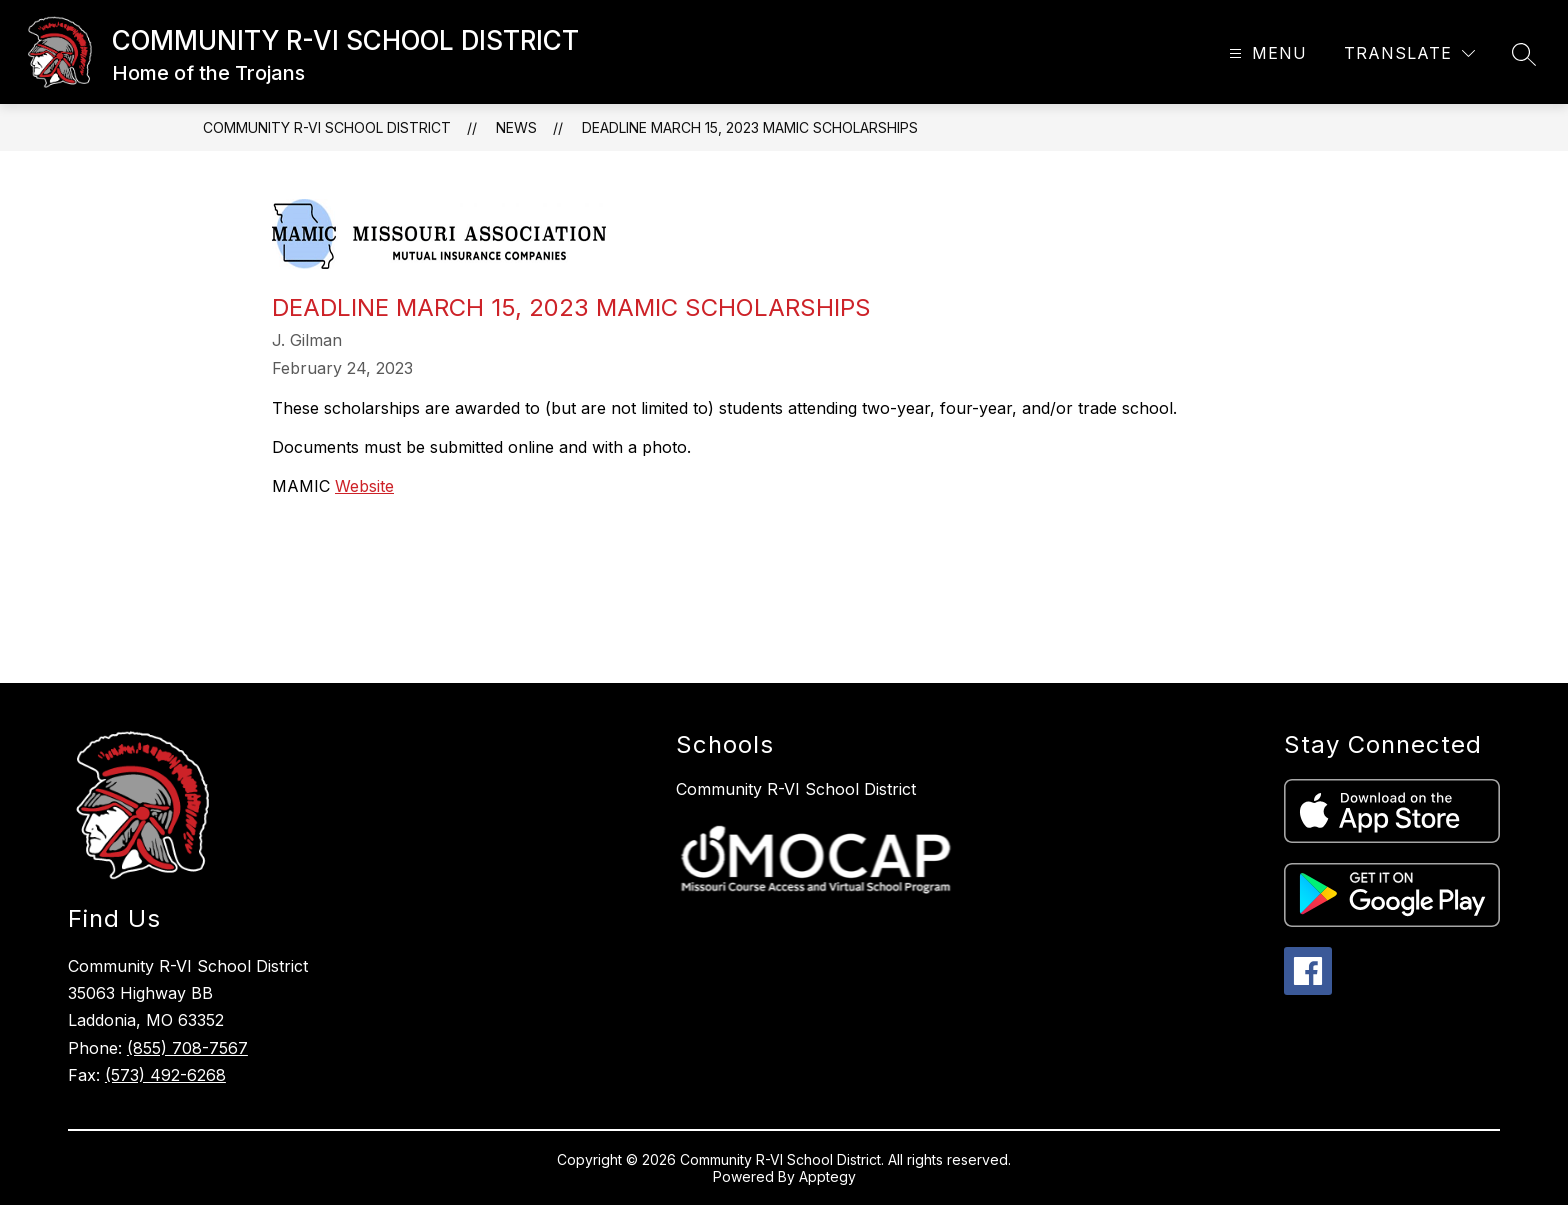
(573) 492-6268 (165, 1075)
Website (364, 486)
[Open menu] (1265, 53)
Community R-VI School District (796, 789)
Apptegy (827, 1176)
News (516, 127)
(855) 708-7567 (187, 1048)
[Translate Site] (1409, 53)
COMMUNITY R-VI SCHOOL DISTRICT (327, 127)
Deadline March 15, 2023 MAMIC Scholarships (750, 127)
